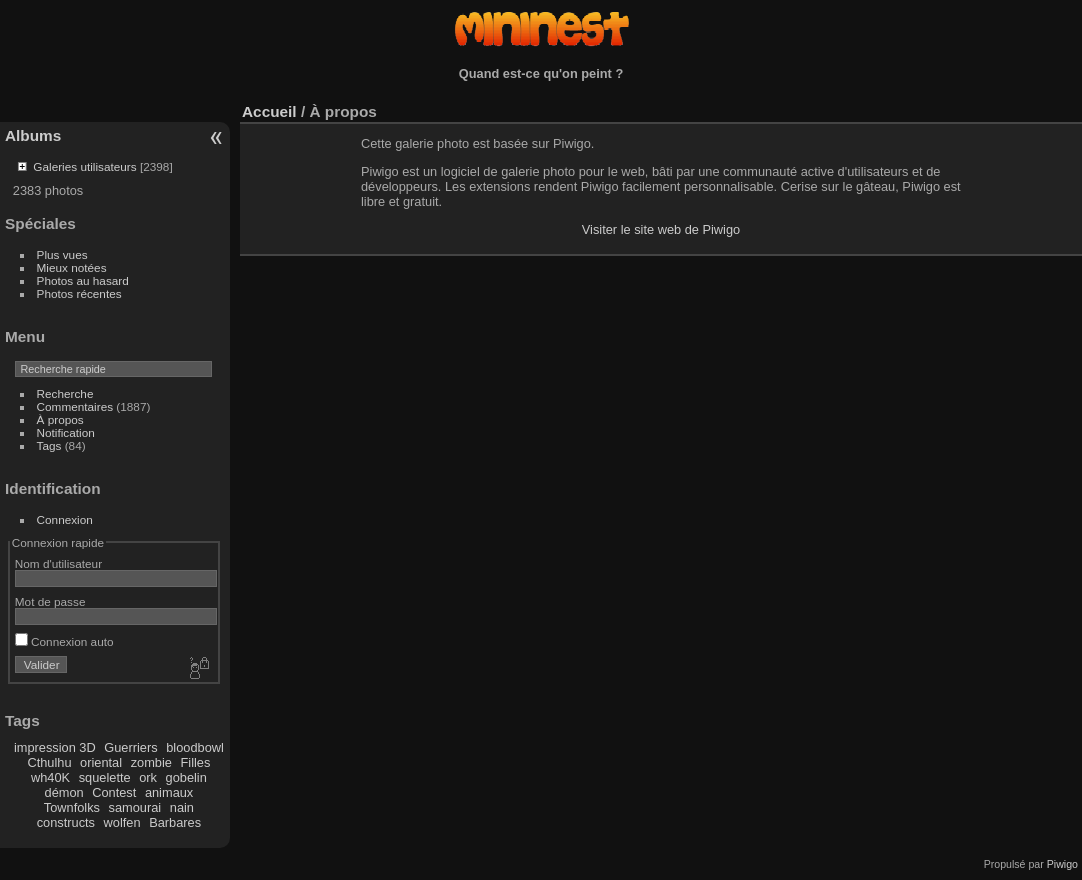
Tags (49, 445)
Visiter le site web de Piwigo (661, 229)
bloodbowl (195, 747)
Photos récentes (79, 293)
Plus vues (62, 254)
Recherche (65, 393)
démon (64, 792)
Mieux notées (72, 267)
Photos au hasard (83, 280)
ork (148, 777)
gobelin (186, 777)
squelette (105, 777)
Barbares (175, 822)
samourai (135, 807)
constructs (66, 822)
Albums (33, 135)
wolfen (122, 822)
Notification (66, 432)
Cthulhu (49, 762)
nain (182, 807)
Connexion (65, 519)
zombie (151, 762)
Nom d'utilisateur (58, 563)
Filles (195, 762)
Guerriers (130, 747)
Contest (114, 792)
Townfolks (72, 807)
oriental (101, 762)
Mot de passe (50, 601)
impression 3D (55, 747)
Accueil (269, 111)
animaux (169, 792)
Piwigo (1062, 864)
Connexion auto (64, 641)
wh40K (50, 777)
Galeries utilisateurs (84, 166)
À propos (60, 419)
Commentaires (75, 406)
